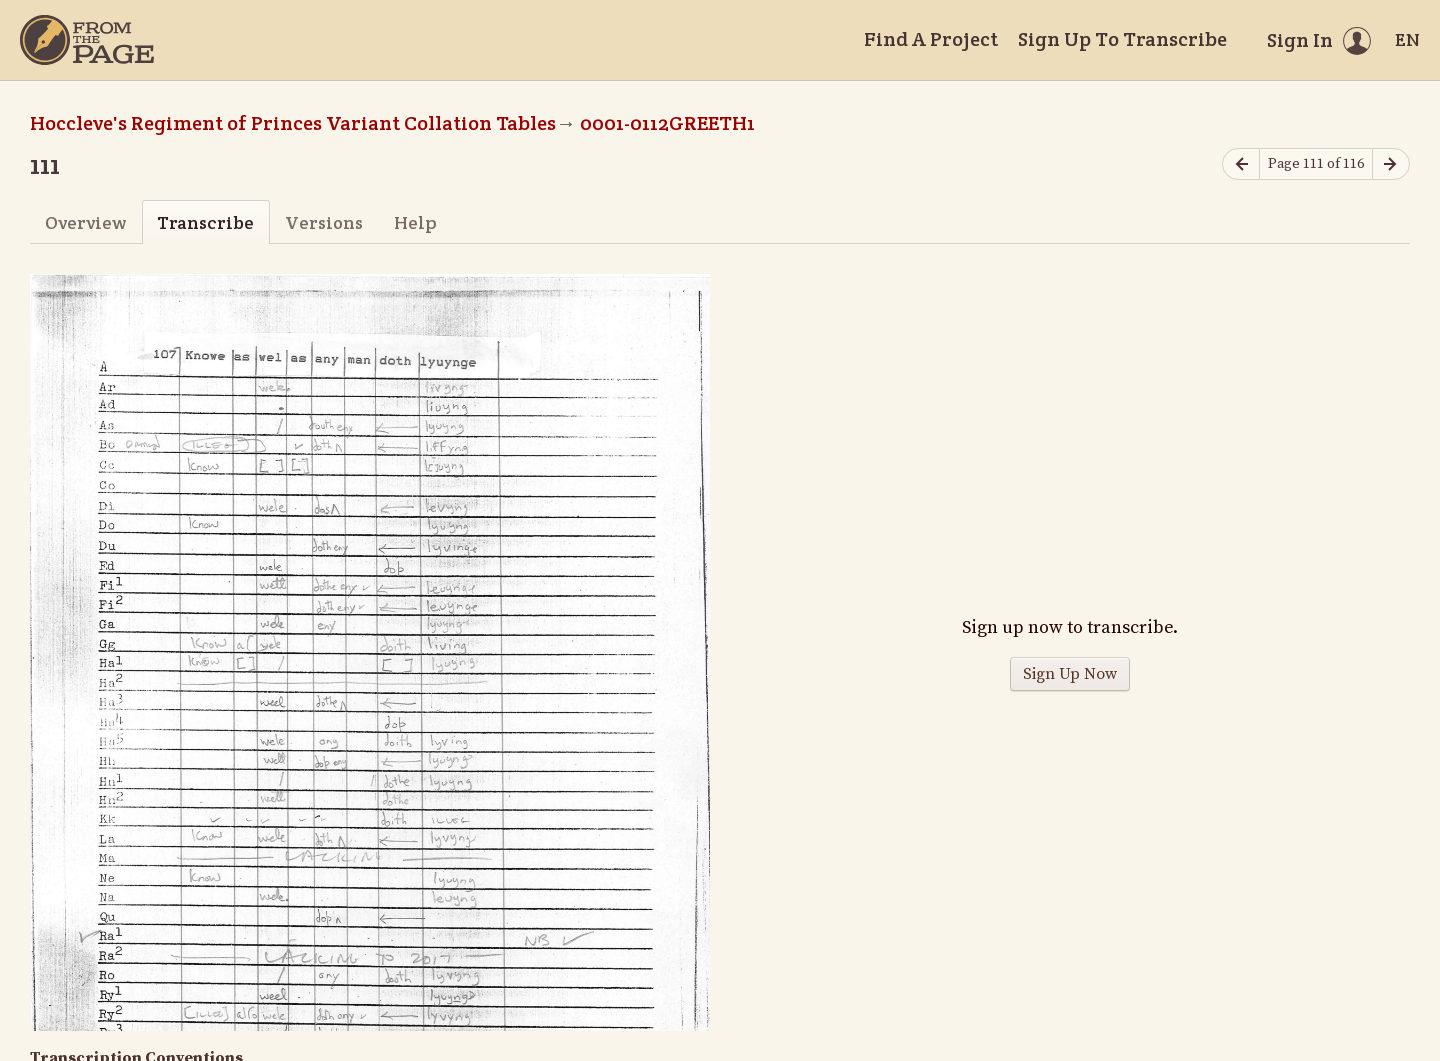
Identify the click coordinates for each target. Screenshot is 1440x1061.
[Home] (87, 40)
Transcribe (205, 222)
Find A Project (931, 39)
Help (415, 222)
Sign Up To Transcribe (1122, 39)
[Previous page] (1241, 164)
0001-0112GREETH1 (667, 123)
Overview (85, 222)
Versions (324, 222)
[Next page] (1391, 164)
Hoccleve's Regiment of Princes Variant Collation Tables (293, 123)
